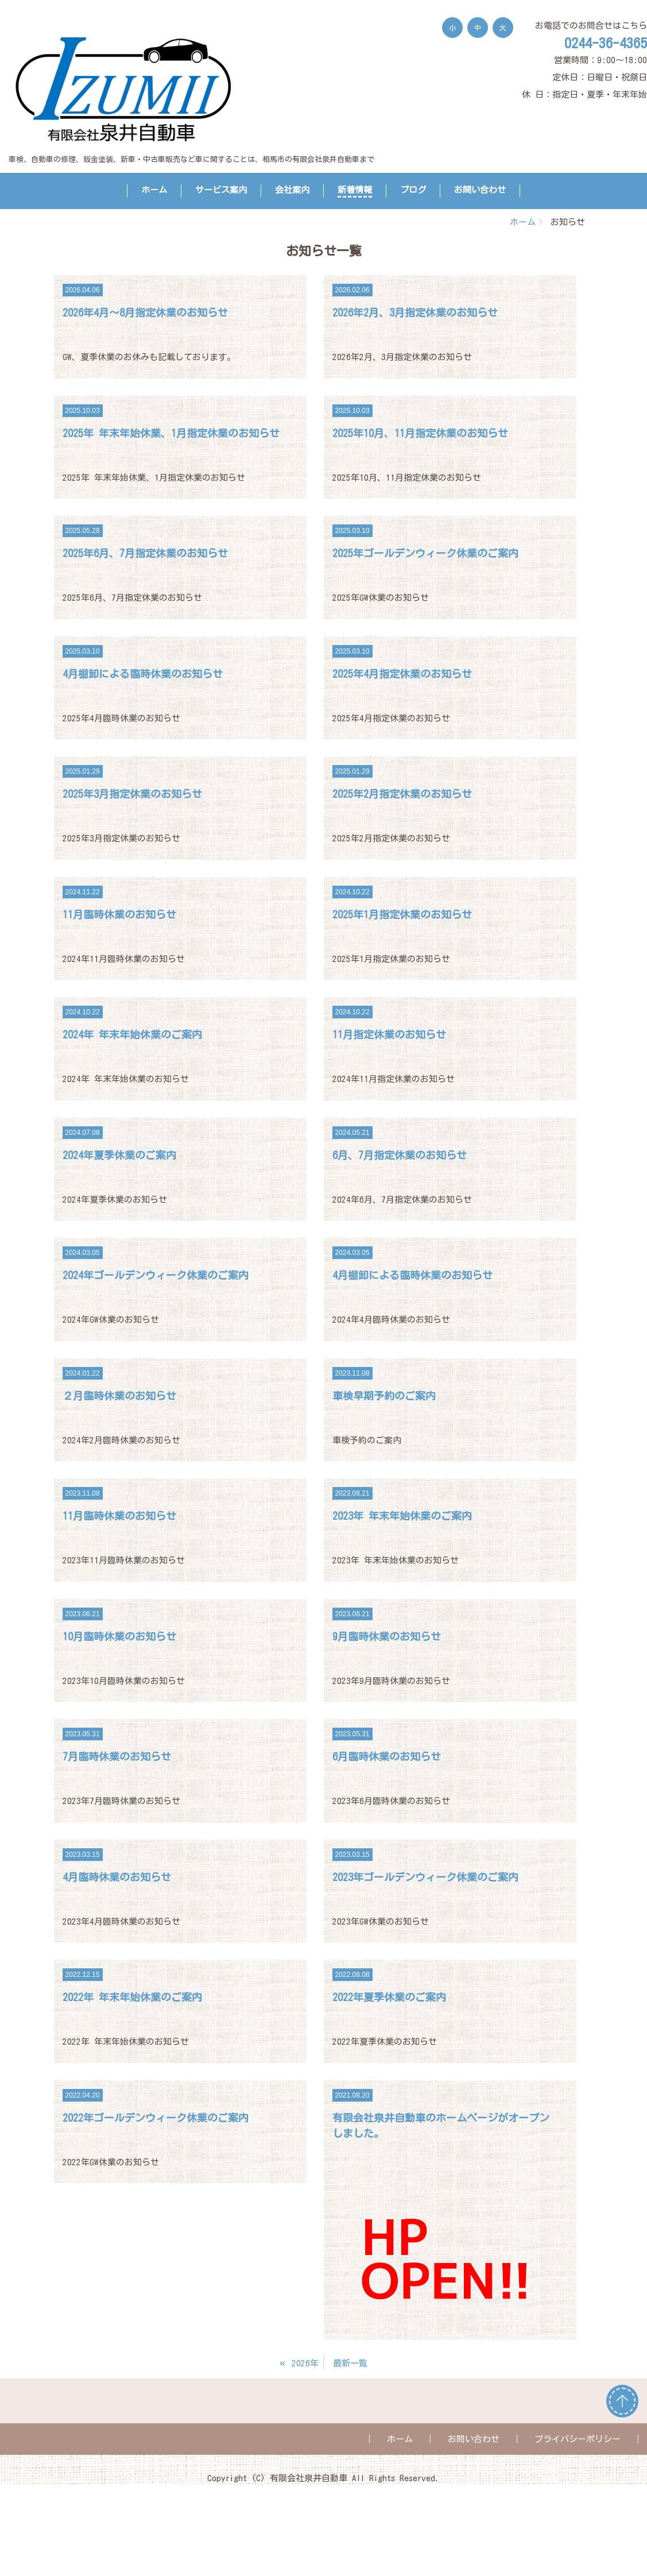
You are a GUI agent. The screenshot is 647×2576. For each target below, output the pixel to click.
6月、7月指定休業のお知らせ (399, 1155)
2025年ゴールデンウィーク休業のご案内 (425, 553)
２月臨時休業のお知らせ (119, 1396)
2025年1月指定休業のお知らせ (402, 914)
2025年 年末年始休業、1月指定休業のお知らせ (171, 433)
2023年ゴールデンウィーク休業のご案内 (425, 1877)
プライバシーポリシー (577, 2439)
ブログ (413, 190)
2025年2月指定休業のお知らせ (402, 794)
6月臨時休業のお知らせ (386, 1756)
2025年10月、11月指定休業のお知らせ (420, 433)
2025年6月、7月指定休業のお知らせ (145, 553)
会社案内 (292, 190)
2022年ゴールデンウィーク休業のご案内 (156, 2117)
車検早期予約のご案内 (384, 1396)
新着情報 (355, 190)
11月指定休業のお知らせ (389, 1034)
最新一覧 (350, 2363)
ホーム (154, 190)
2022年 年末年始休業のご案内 (132, 1997)
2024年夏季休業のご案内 (119, 1155)
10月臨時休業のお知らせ (119, 1636)
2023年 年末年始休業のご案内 (402, 1516)
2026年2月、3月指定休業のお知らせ (415, 312)
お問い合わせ (480, 190)
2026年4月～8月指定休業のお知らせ (145, 312)
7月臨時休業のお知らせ (117, 1756)
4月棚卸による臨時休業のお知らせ (143, 674)
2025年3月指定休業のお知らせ (132, 794)
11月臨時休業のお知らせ (119, 914)
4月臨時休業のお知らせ (117, 1877)
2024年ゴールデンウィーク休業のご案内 (156, 1275)
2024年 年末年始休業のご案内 (132, 1034)
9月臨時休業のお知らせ (386, 1636)
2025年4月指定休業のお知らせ (402, 674)
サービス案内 (221, 190)
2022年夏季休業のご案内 (389, 1997)
